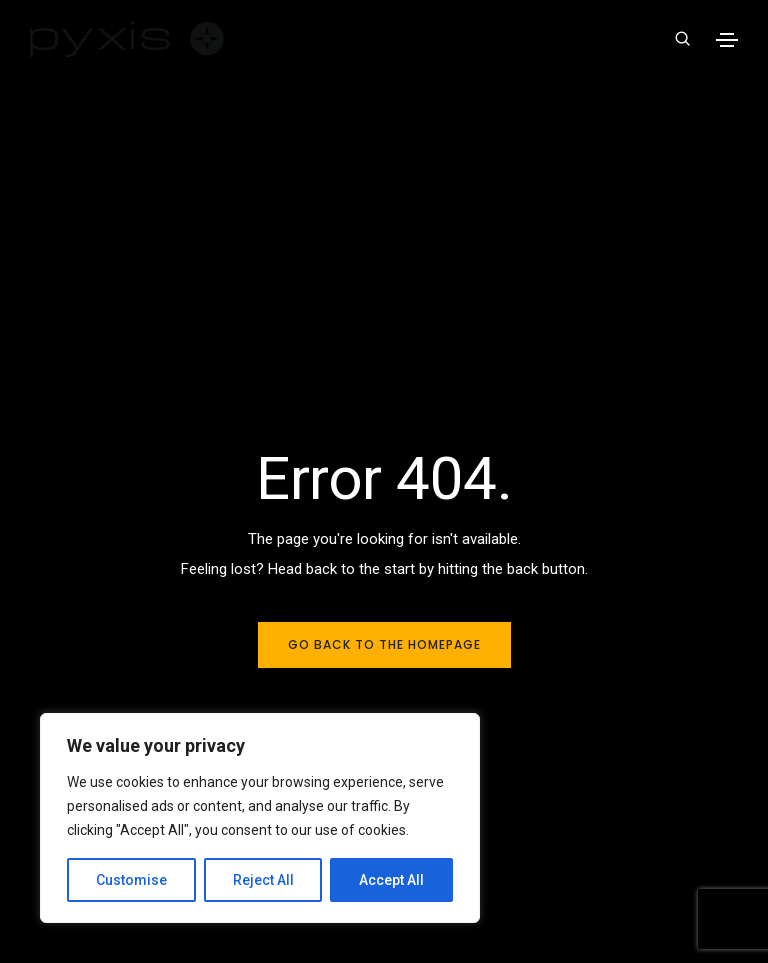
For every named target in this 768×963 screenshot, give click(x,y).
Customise (131, 880)
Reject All (263, 880)
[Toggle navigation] (727, 40)
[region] (260, 818)
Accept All (391, 880)
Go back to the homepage (384, 644)
